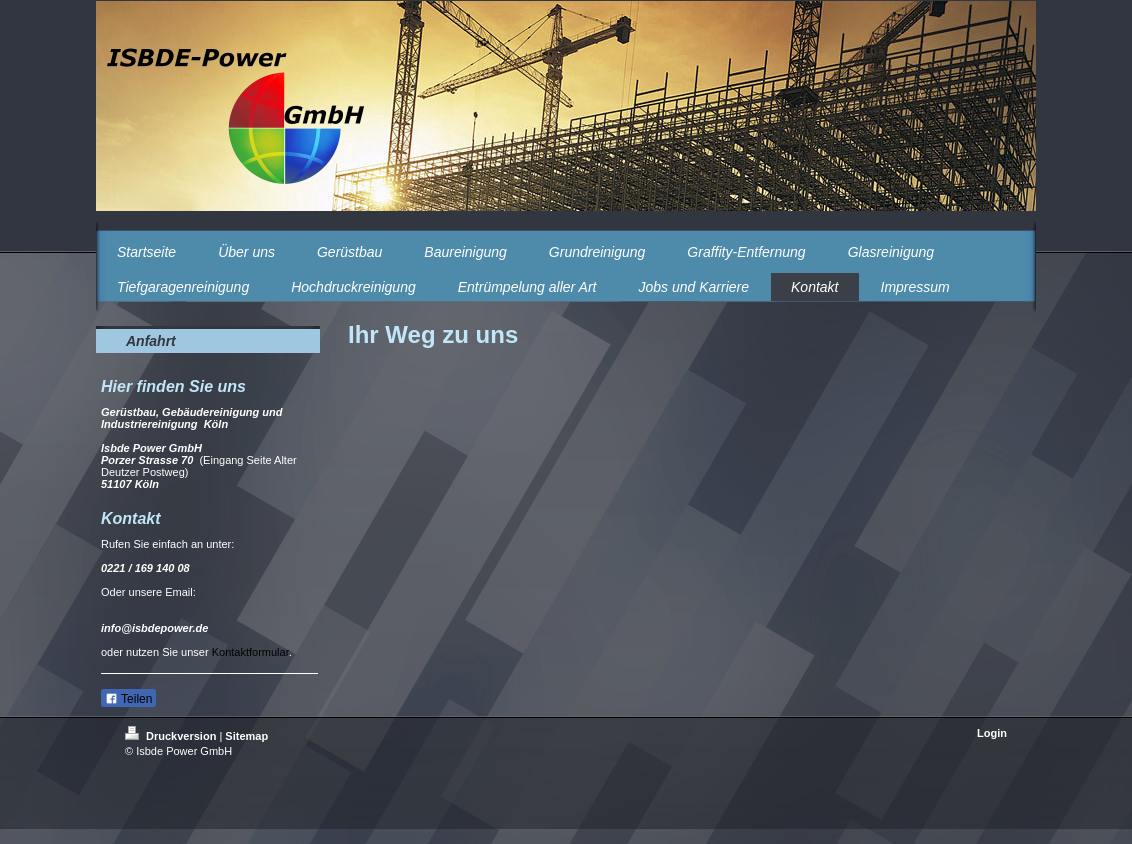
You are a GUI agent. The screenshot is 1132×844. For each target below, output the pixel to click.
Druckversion (172, 736)
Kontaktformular (250, 652)
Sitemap (246, 736)
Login (992, 733)
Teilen (128, 699)
